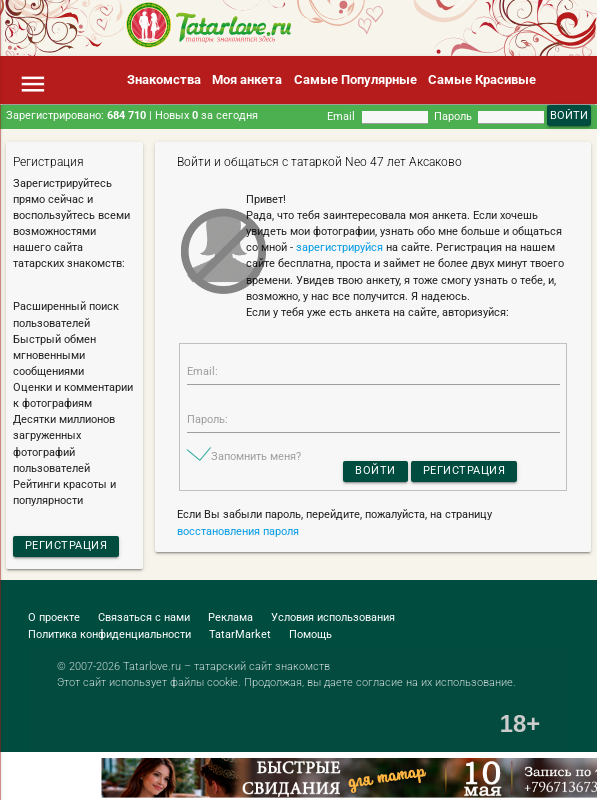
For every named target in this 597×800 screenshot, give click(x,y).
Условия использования (333, 617)
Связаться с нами (144, 617)
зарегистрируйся (339, 247)
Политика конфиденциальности (109, 634)
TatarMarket (240, 634)
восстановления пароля (238, 531)
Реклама (230, 617)
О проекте (54, 617)
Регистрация (66, 545)
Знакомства (164, 79)
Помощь (310, 634)
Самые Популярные (355, 79)
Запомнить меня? (256, 456)
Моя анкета (247, 79)
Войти (375, 470)
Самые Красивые (482, 79)
